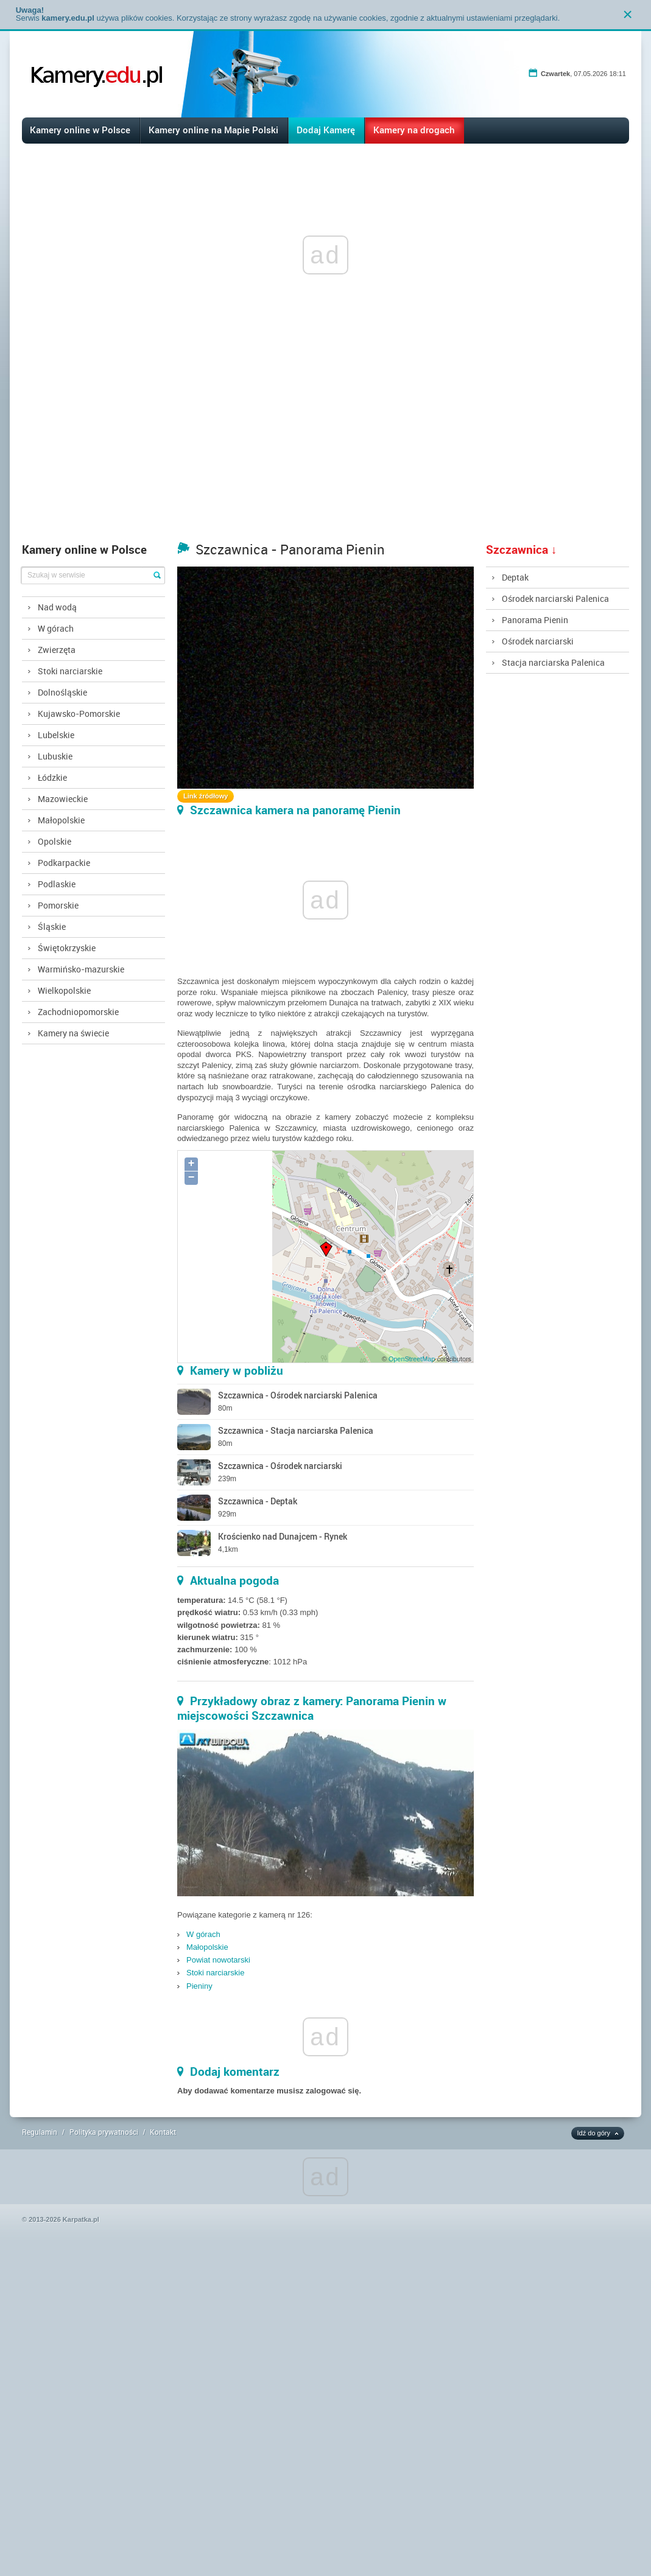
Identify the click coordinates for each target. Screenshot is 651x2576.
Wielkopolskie (64, 990)
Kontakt (163, 2132)
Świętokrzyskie (67, 948)
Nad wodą (57, 607)
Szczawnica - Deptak (257, 1501)
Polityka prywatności (103, 2132)
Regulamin (39, 2132)
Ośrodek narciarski (538, 641)
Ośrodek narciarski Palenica (555, 598)
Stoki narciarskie (70, 671)
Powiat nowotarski (218, 1959)
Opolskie (54, 841)
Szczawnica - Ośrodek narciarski (280, 1465)
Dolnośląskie (62, 692)
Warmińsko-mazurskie (81, 969)
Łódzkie (52, 777)
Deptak (515, 577)
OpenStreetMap (412, 1359)
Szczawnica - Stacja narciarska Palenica (295, 1430)
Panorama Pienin (535, 620)
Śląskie (52, 926)
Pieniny (199, 1986)
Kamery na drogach (414, 130)
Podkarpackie (64, 862)
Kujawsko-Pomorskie (79, 713)
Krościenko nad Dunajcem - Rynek (282, 1536)
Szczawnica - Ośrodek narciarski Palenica (298, 1395)
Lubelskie (56, 735)
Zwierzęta (57, 649)
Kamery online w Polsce (80, 130)
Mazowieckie (63, 799)
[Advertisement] (325, 445)
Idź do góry (593, 2133)
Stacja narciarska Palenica (553, 662)
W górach (56, 628)
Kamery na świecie (73, 1033)
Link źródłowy (205, 796)
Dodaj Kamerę (326, 130)
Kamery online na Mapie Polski (213, 130)
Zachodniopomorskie (78, 1011)
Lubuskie (55, 756)
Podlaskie (57, 884)
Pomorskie (58, 905)
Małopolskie (61, 820)
